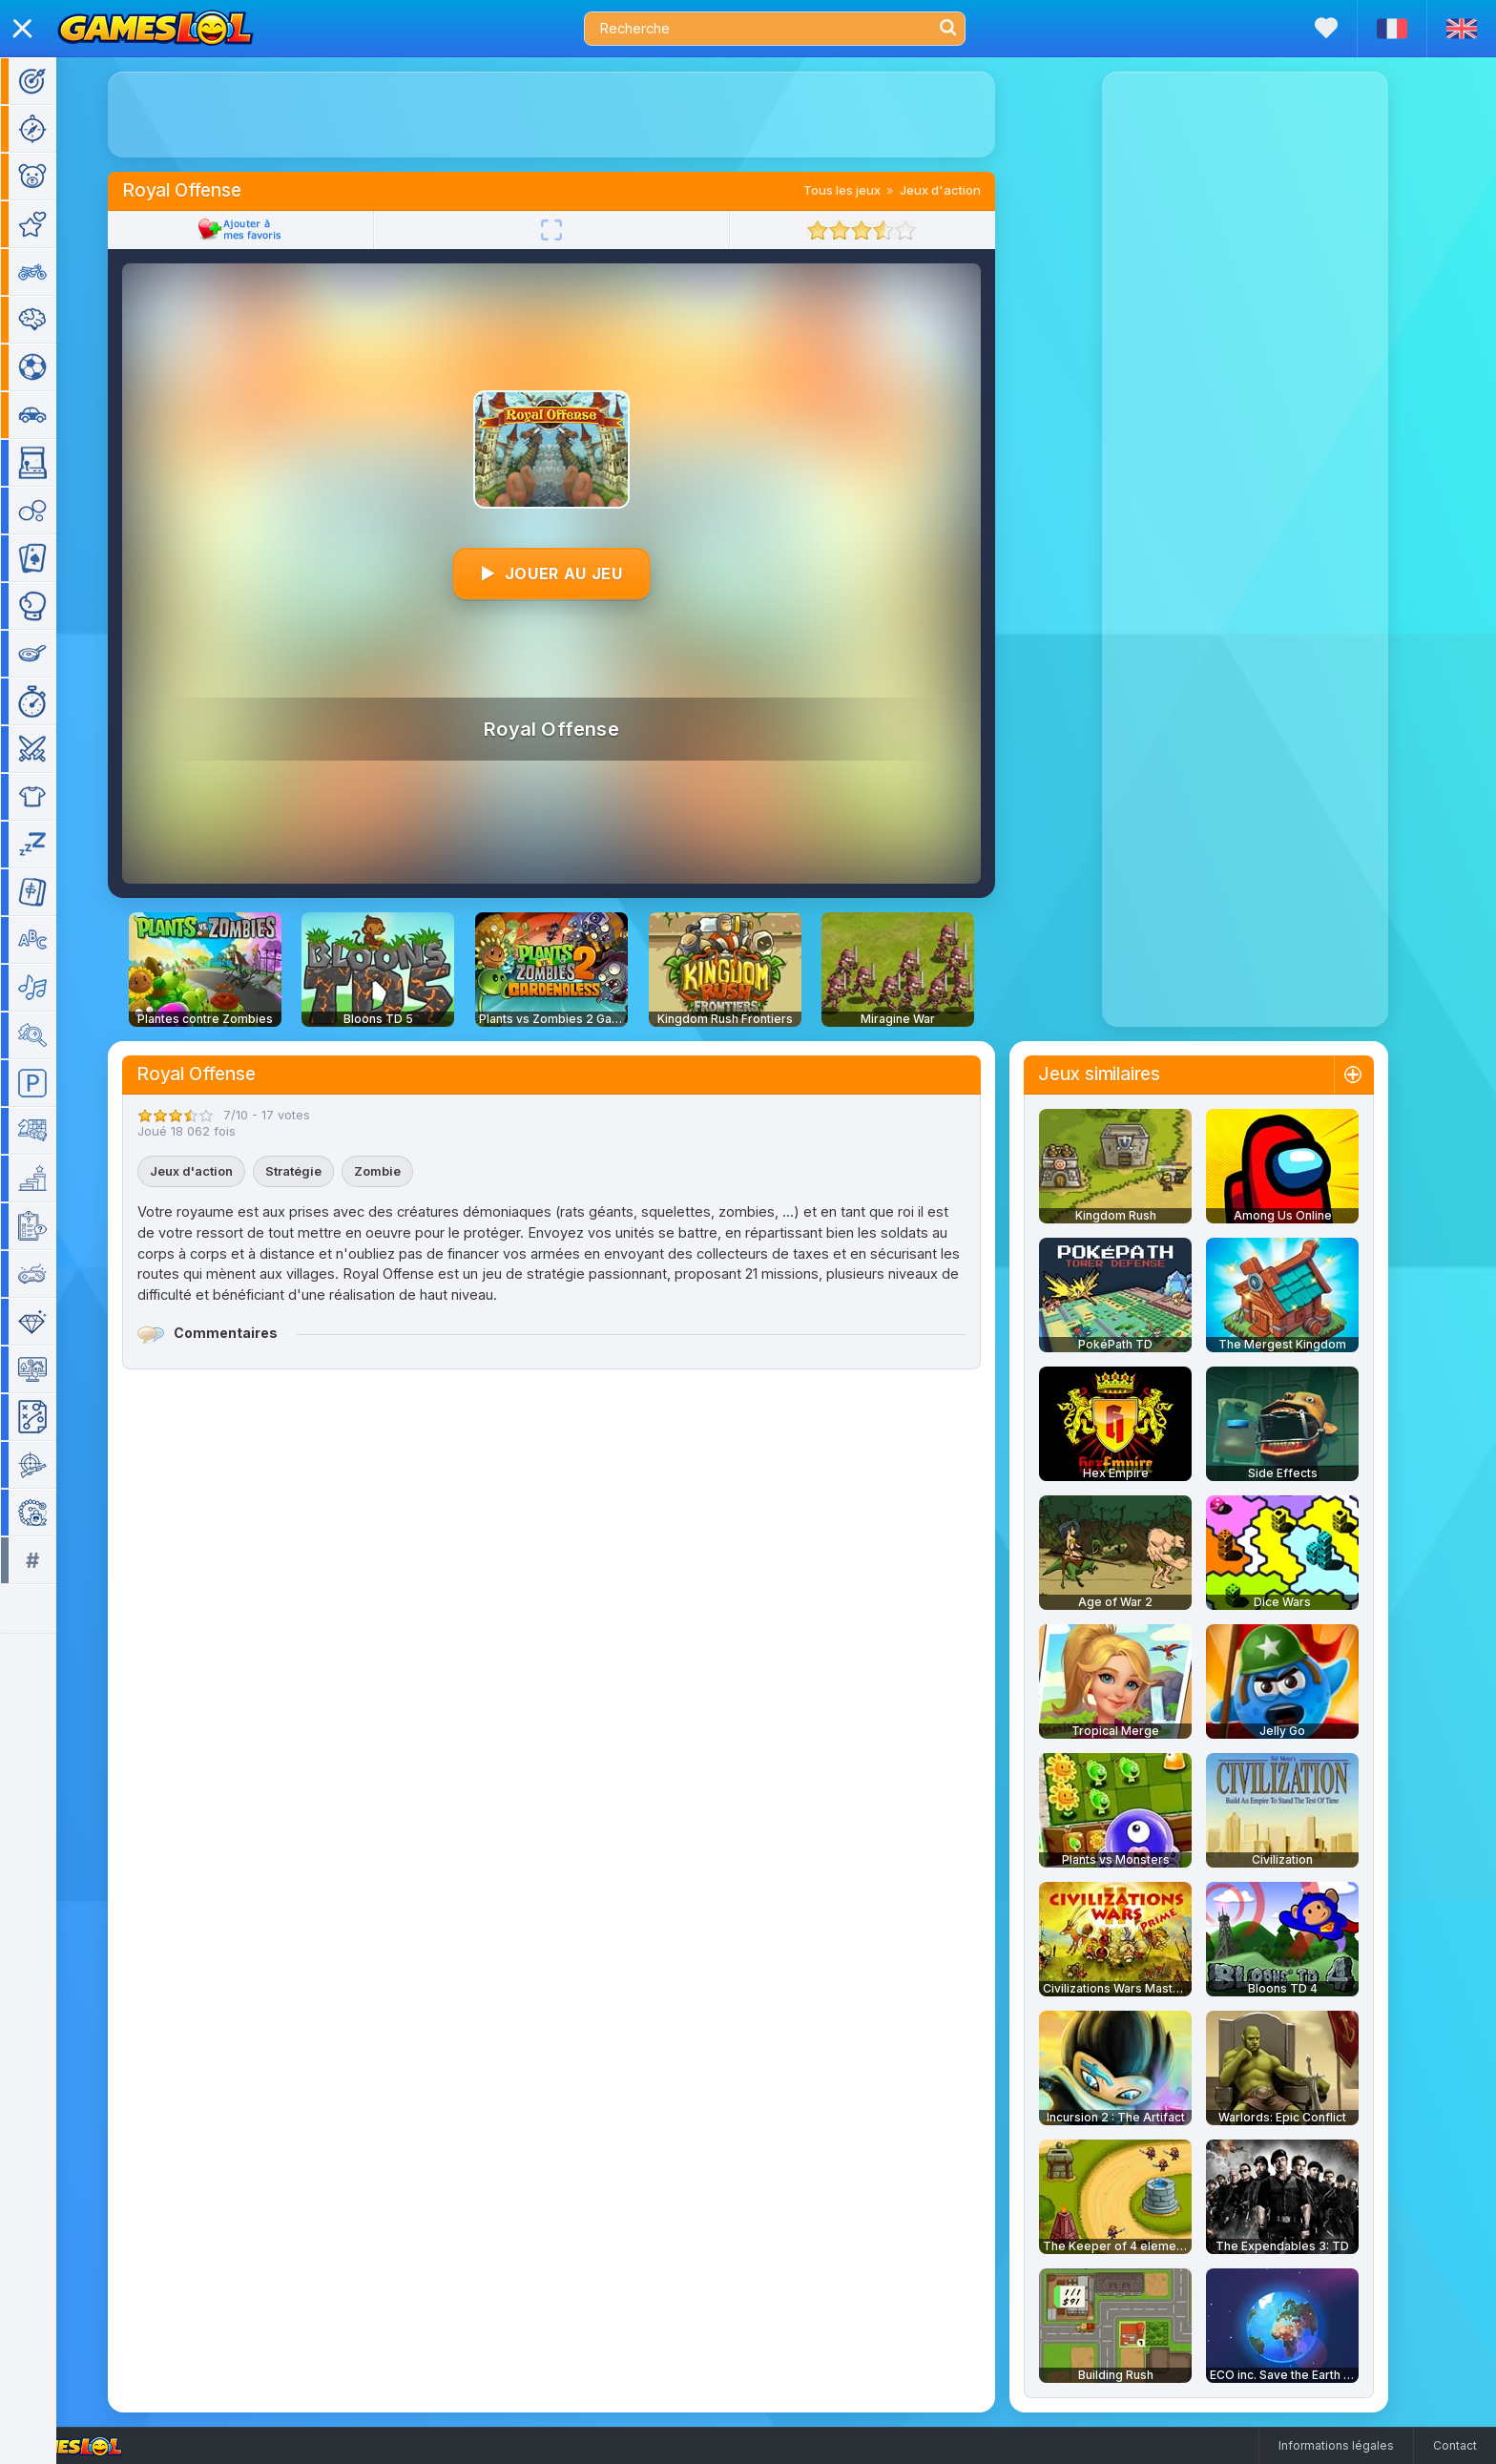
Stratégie (321, 1171)
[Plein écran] (579, 230)
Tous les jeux (869, 190)
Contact (1455, 2445)
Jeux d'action (967, 190)
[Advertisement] (579, 114)
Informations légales (1336, 2445)
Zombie (405, 1171)
